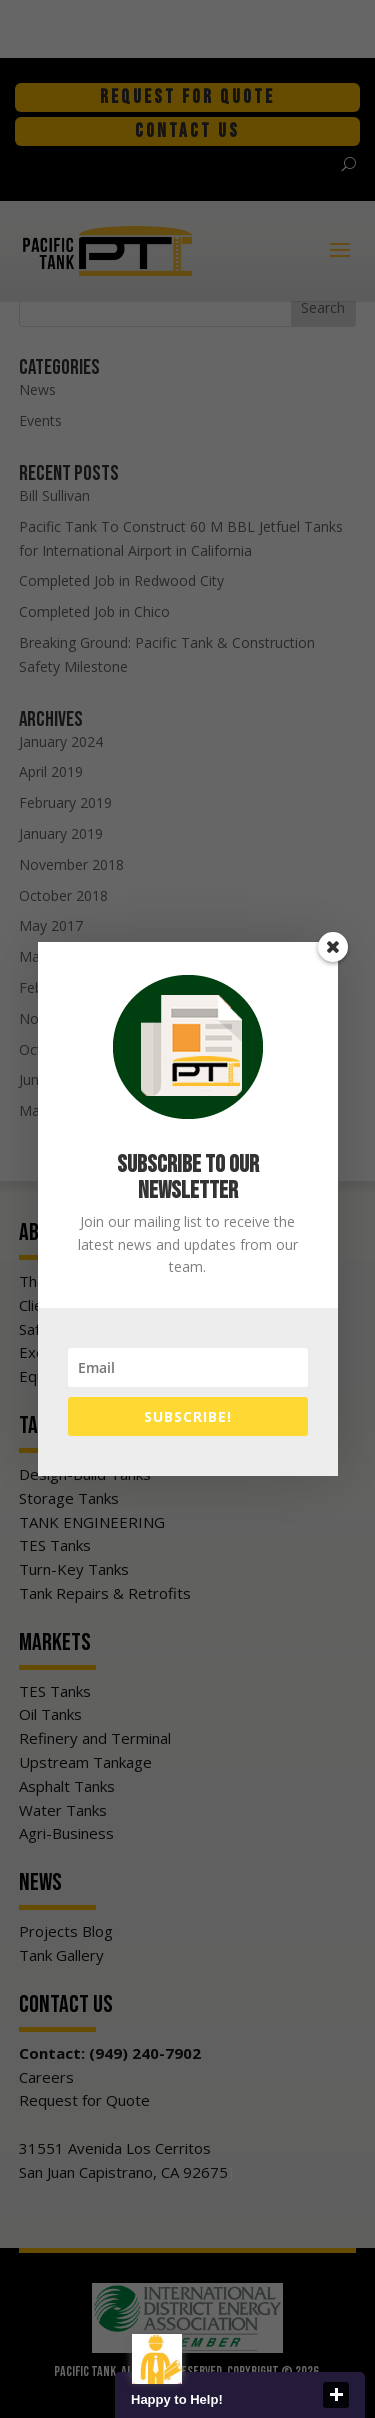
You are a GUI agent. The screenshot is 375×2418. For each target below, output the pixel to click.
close (336, 2395)
